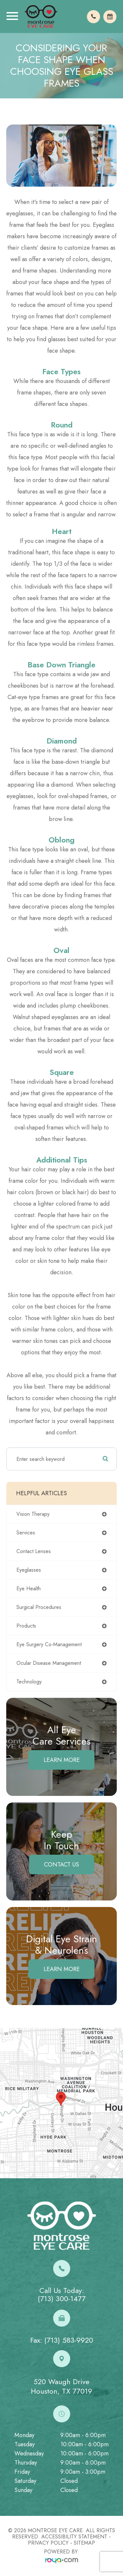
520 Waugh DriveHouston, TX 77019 (61, 2386)
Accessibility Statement (74, 2536)
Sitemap (84, 2543)
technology (29, 1681)
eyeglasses (28, 1570)
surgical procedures (38, 1607)
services (25, 1532)
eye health (28, 1588)
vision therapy (33, 1514)
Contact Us (61, 1864)
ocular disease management (48, 1663)
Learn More (62, 1760)
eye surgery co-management (49, 1644)
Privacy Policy (48, 2543)
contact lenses (33, 1551)
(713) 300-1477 (62, 2298)
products (26, 1626)
